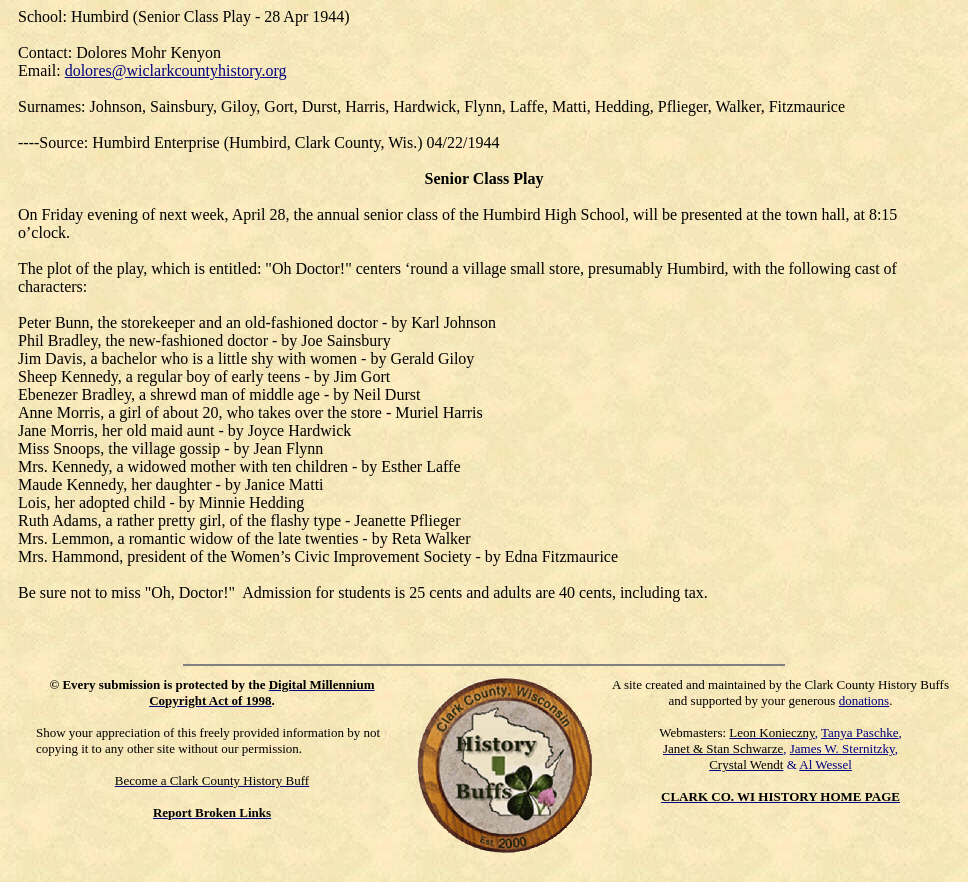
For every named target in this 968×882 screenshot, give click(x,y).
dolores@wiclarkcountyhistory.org (176, 70)
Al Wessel (825, 764)
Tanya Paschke (859, 732)
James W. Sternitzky (842, 748)
